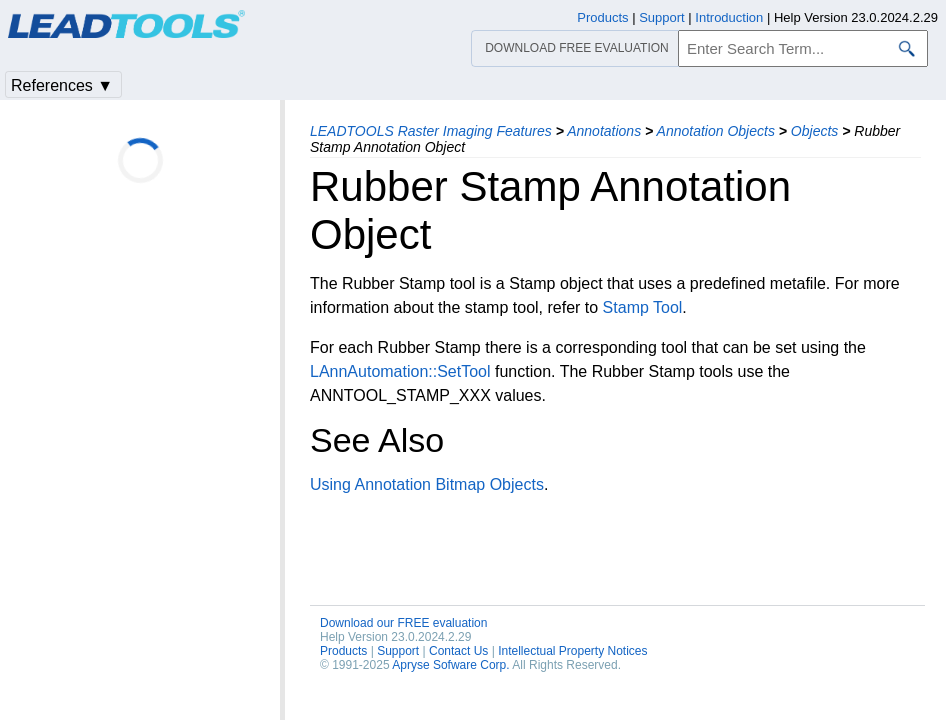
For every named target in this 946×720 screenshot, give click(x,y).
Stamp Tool (643, 307)
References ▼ (62, 85)
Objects (814, 131)
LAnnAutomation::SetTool (400, 371)
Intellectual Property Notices (572, 651)
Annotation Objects (716, 131)
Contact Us (458, 651)
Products (343, 651)
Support (398, 651)
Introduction (729, 17)
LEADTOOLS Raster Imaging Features (431, 131)
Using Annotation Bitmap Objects (427, 484)
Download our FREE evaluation (403, 623)
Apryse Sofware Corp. (450, 665)
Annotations (604, 131)
